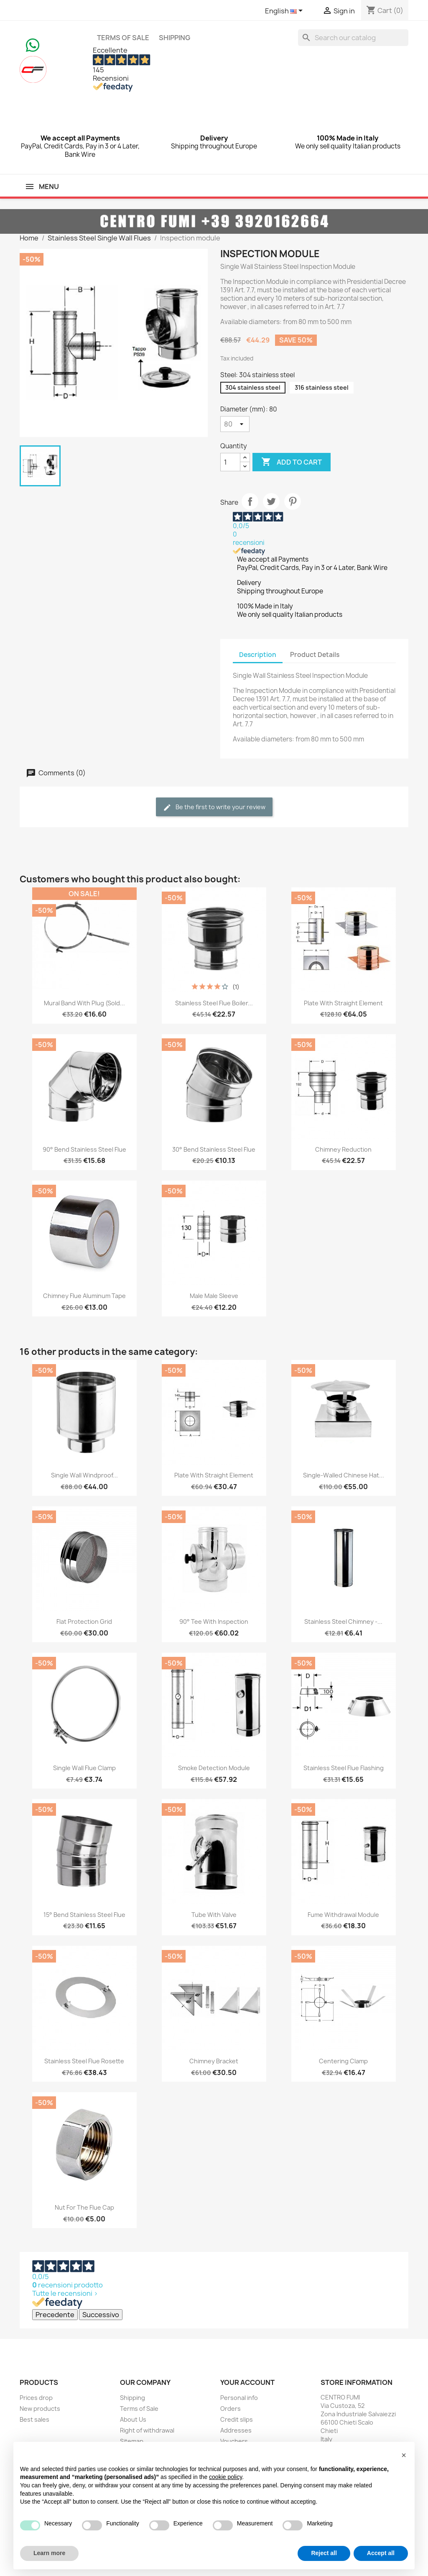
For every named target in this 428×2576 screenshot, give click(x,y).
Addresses (236, 2430)
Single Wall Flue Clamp (84, 1768)
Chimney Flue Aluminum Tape (84, 1296)
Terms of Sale (123, 37)
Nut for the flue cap (84, 2207)
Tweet (271, 501)
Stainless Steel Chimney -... (343, 1621)
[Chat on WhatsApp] (32, 44)
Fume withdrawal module (343, 1915)
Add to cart (291, 462)
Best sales (34, 2419)
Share (250, 501)
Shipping (174, 37)
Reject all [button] (323, 2553)
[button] (403, 2455)
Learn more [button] (49, 2553)
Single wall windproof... (84, 1475)
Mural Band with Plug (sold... (84, 1003)
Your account (247, 2382)
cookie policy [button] (225, 2477)
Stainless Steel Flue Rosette (84, 2061)
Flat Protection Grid (84, 1621)
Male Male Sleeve (214, 1296)
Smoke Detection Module (214, 1768)
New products (40, 2408)
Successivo (100, 2314)
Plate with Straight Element (343, 1003)
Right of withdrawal (147, 2430)
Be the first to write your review (214, 807)
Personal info (239, 2398)
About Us (133, 2419)
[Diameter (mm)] (235, 424)
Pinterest (292, 501)
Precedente (55, 2314)
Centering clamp (343, 2061)
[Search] (353, 37)
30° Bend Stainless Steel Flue (213, 1149)
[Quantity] (230, 462)
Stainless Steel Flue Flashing (343, 1768)
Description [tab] (257, 654)
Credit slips (236, 2419)
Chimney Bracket (213, 2061)
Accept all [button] (381, 2553)
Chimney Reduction (343, 1149)
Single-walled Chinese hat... (343, 1475)
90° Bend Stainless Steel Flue (84, 1149)
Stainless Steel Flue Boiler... (214, 1003)
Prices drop (36, 2398)
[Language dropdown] (285, 11)
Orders (230, 2408)
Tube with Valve (214, 1915)
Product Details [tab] (314, 654)
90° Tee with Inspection (213, 1621)
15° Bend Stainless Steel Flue (84, 1915)
